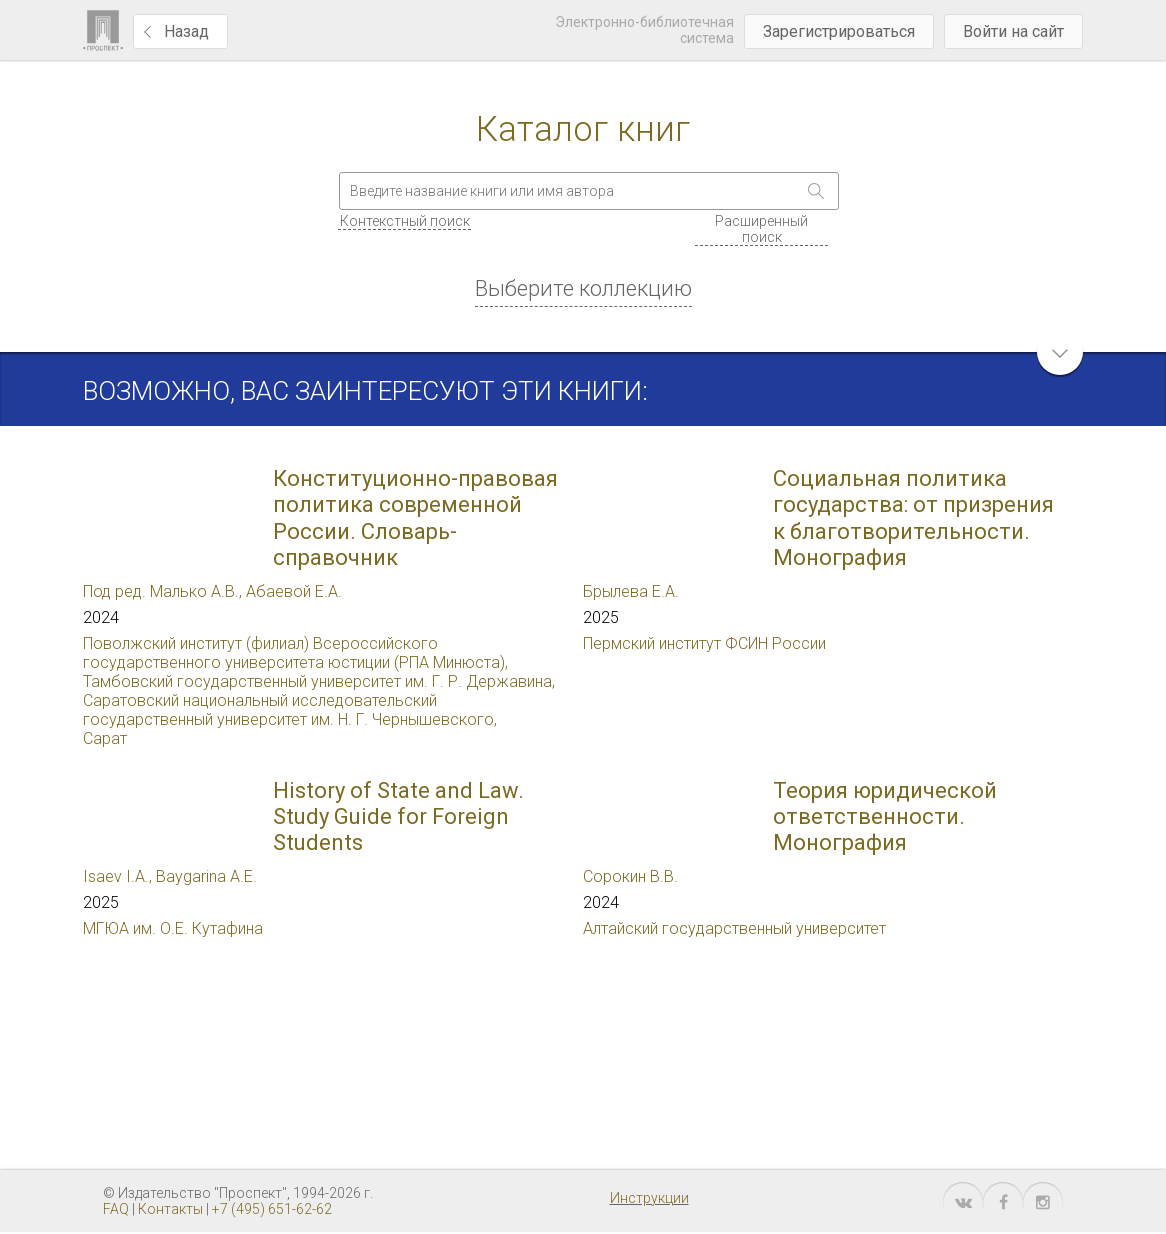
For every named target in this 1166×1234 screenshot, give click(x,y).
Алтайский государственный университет (734, 928)
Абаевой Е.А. (294, 591)
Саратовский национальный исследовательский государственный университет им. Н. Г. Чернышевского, (290, 710)
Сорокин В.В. (630, 876)
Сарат (105, 738)
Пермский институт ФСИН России (704, 643)
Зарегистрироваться (839, 31)
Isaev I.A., (119, 876)
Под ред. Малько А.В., (164, 591)
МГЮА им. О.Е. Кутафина (173, 928)
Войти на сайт (1013, 31)
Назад (186, 31)
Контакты (170, 1209)
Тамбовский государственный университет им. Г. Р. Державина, (319, 681)
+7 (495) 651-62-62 (272, 1209)
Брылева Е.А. (631, 591)
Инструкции (649, 1198)
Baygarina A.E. (206, 876)
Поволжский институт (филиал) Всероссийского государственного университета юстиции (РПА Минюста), (295, 653)
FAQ (116, 1209)
